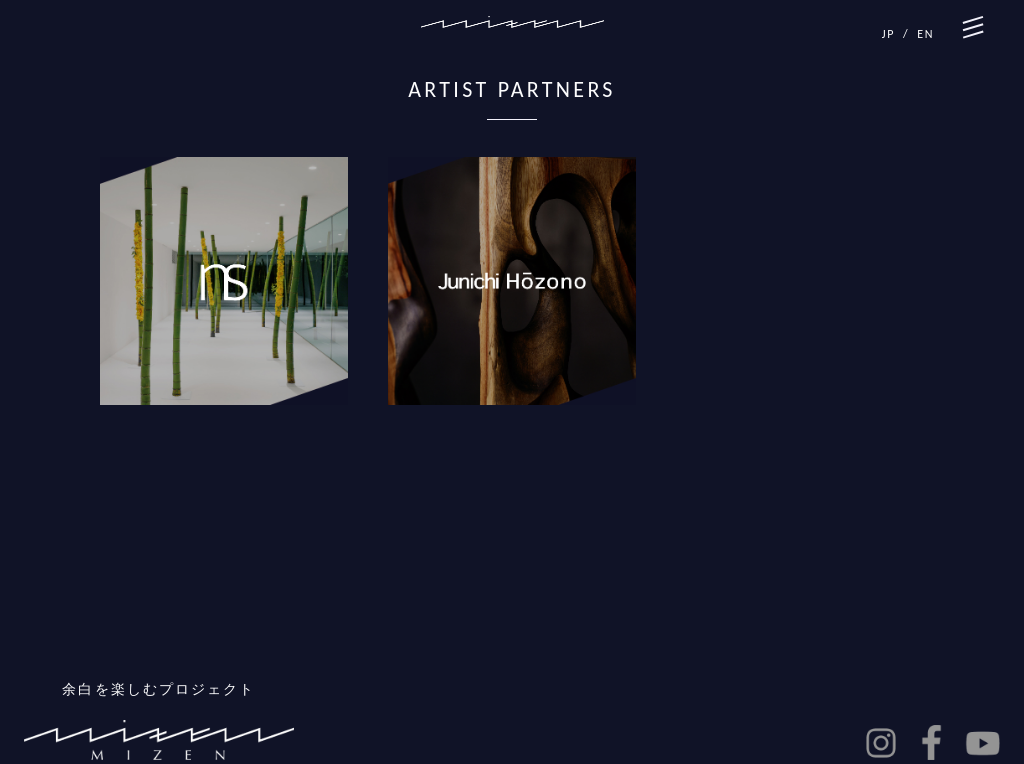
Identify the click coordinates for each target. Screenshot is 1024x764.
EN (925, 34)
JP (888, 34)
